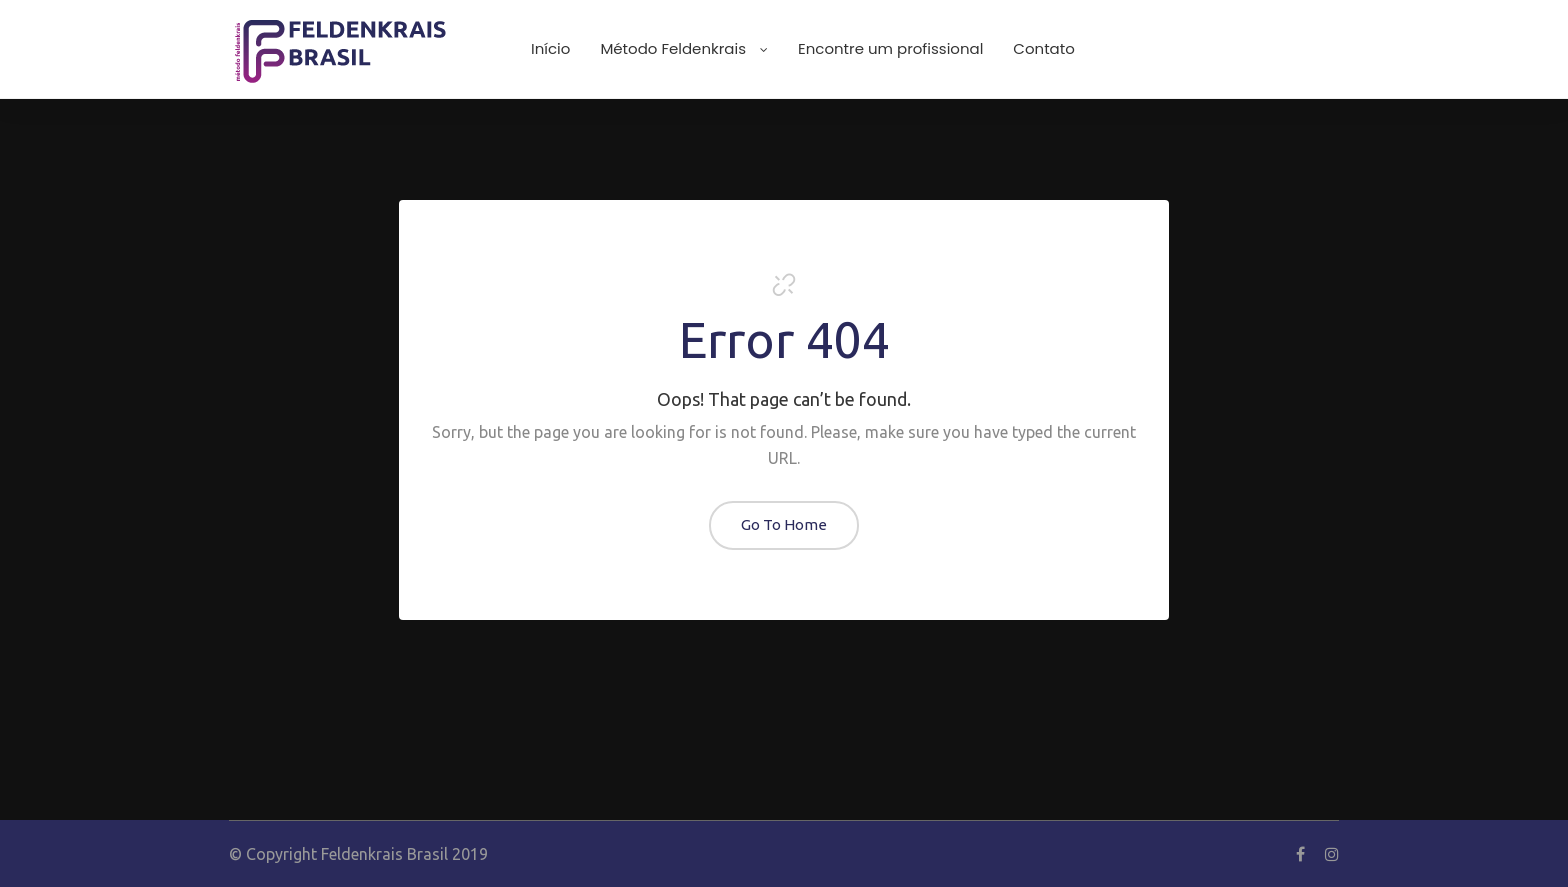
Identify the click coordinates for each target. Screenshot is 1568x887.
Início (550, 48)
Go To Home (784, 524)
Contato (1043, 48)
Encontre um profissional (890, 48)
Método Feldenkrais (684, 48)
